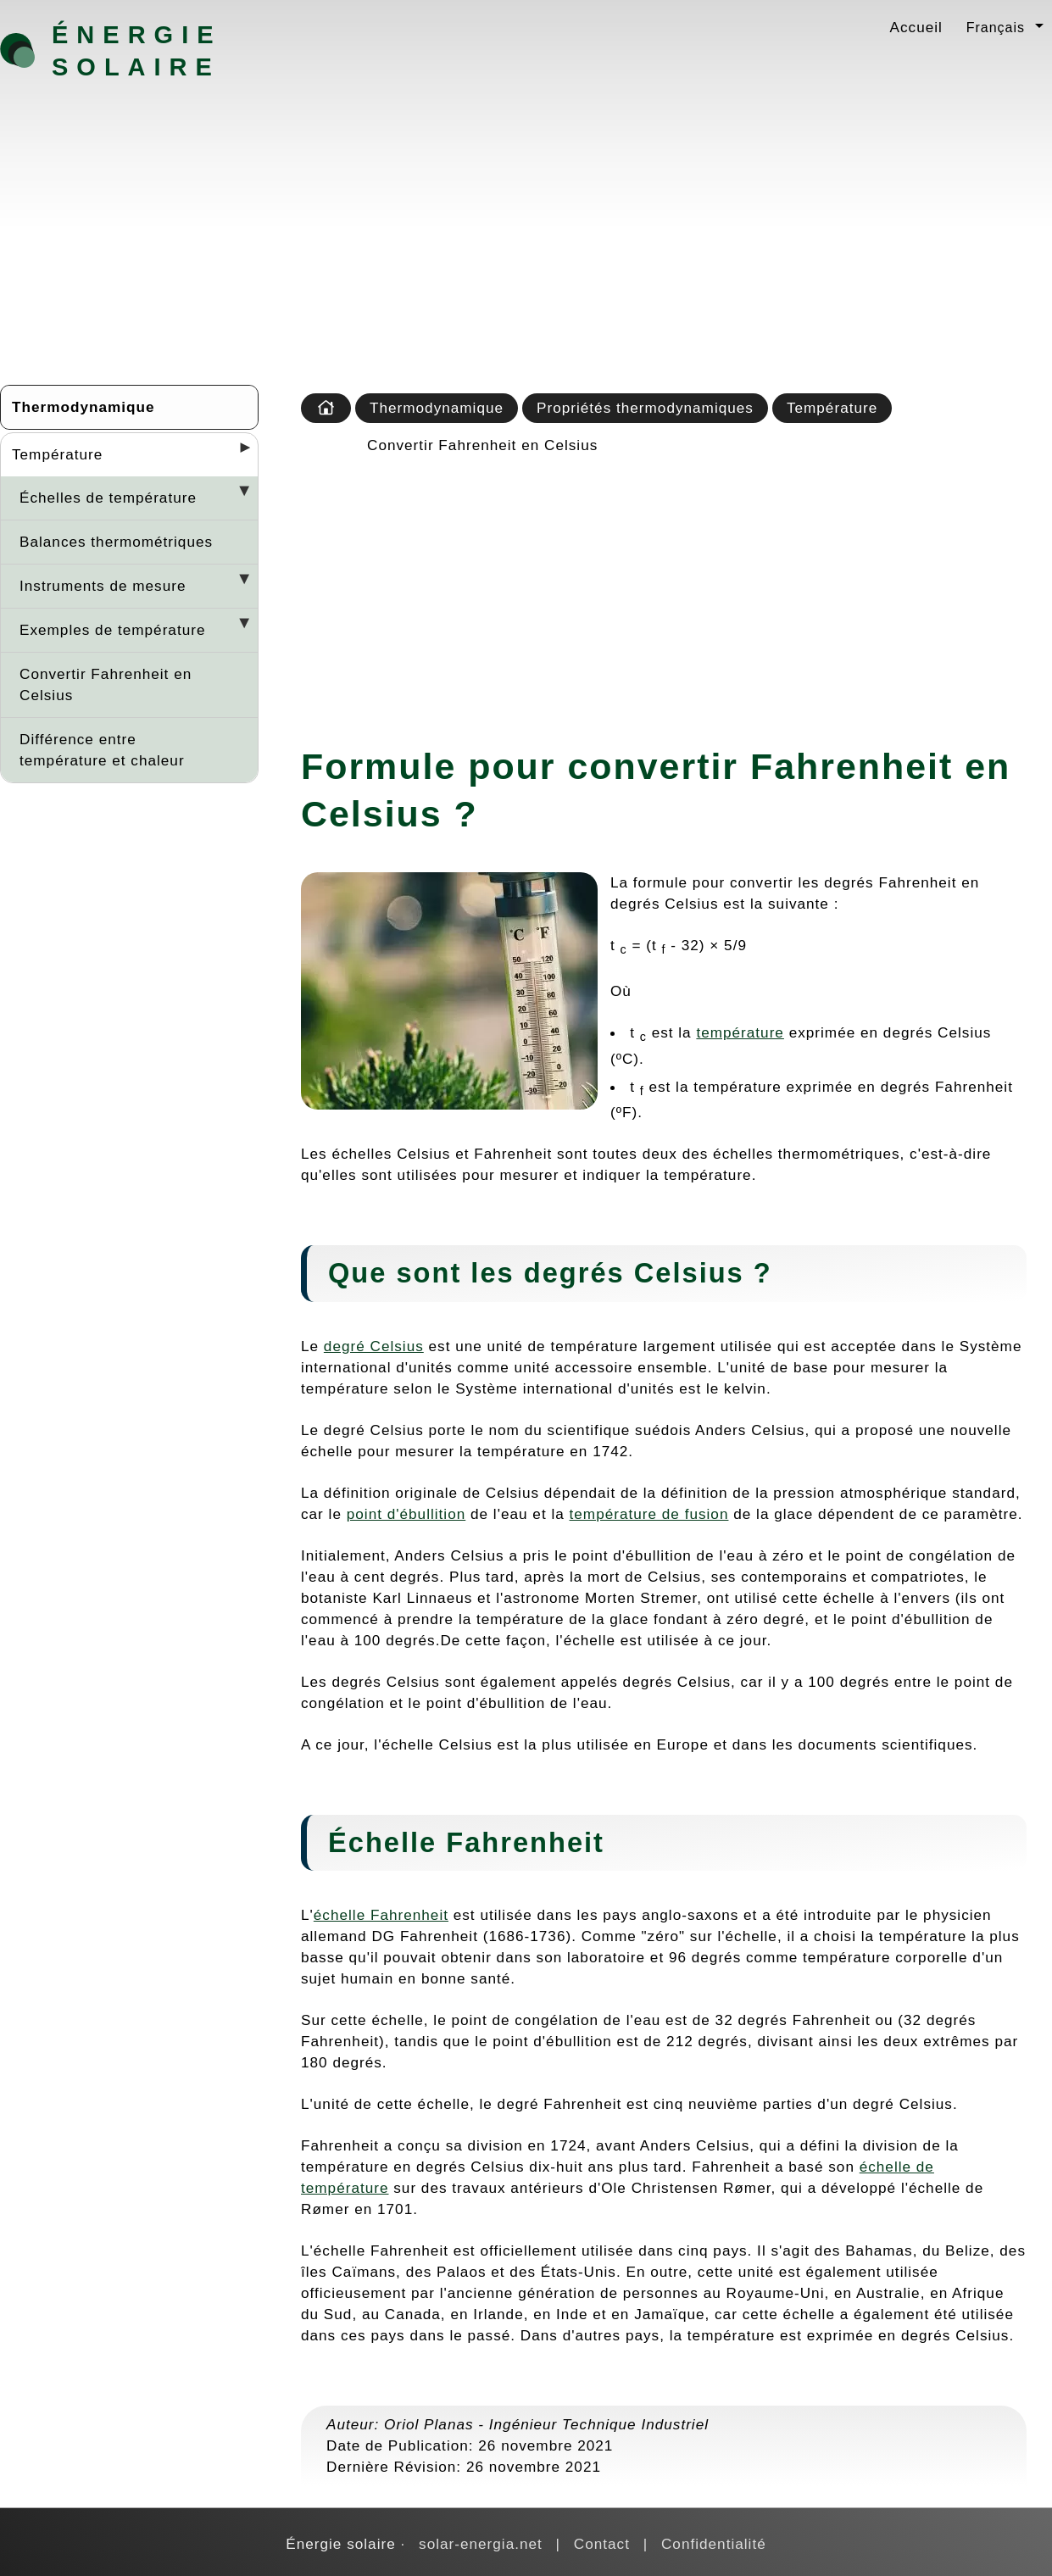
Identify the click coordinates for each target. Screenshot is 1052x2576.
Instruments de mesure (102, 585)
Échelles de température (108, 497)
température (740, 1032)
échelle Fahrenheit (381, 1914)
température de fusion (649, 1513)
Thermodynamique (83, 406)
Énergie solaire (137, 51)
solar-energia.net (481, 2543)
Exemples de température (112, 629)
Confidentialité (713, 2543)
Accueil (916, 27)
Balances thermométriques (116, 541)
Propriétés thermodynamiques (645, 407)
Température (57, 454)
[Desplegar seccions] (238, 452)
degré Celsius (374, 1346)
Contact (602, 2543)
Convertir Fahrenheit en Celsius (105, 684)
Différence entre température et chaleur (102, 750)
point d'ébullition (406, 1513)
